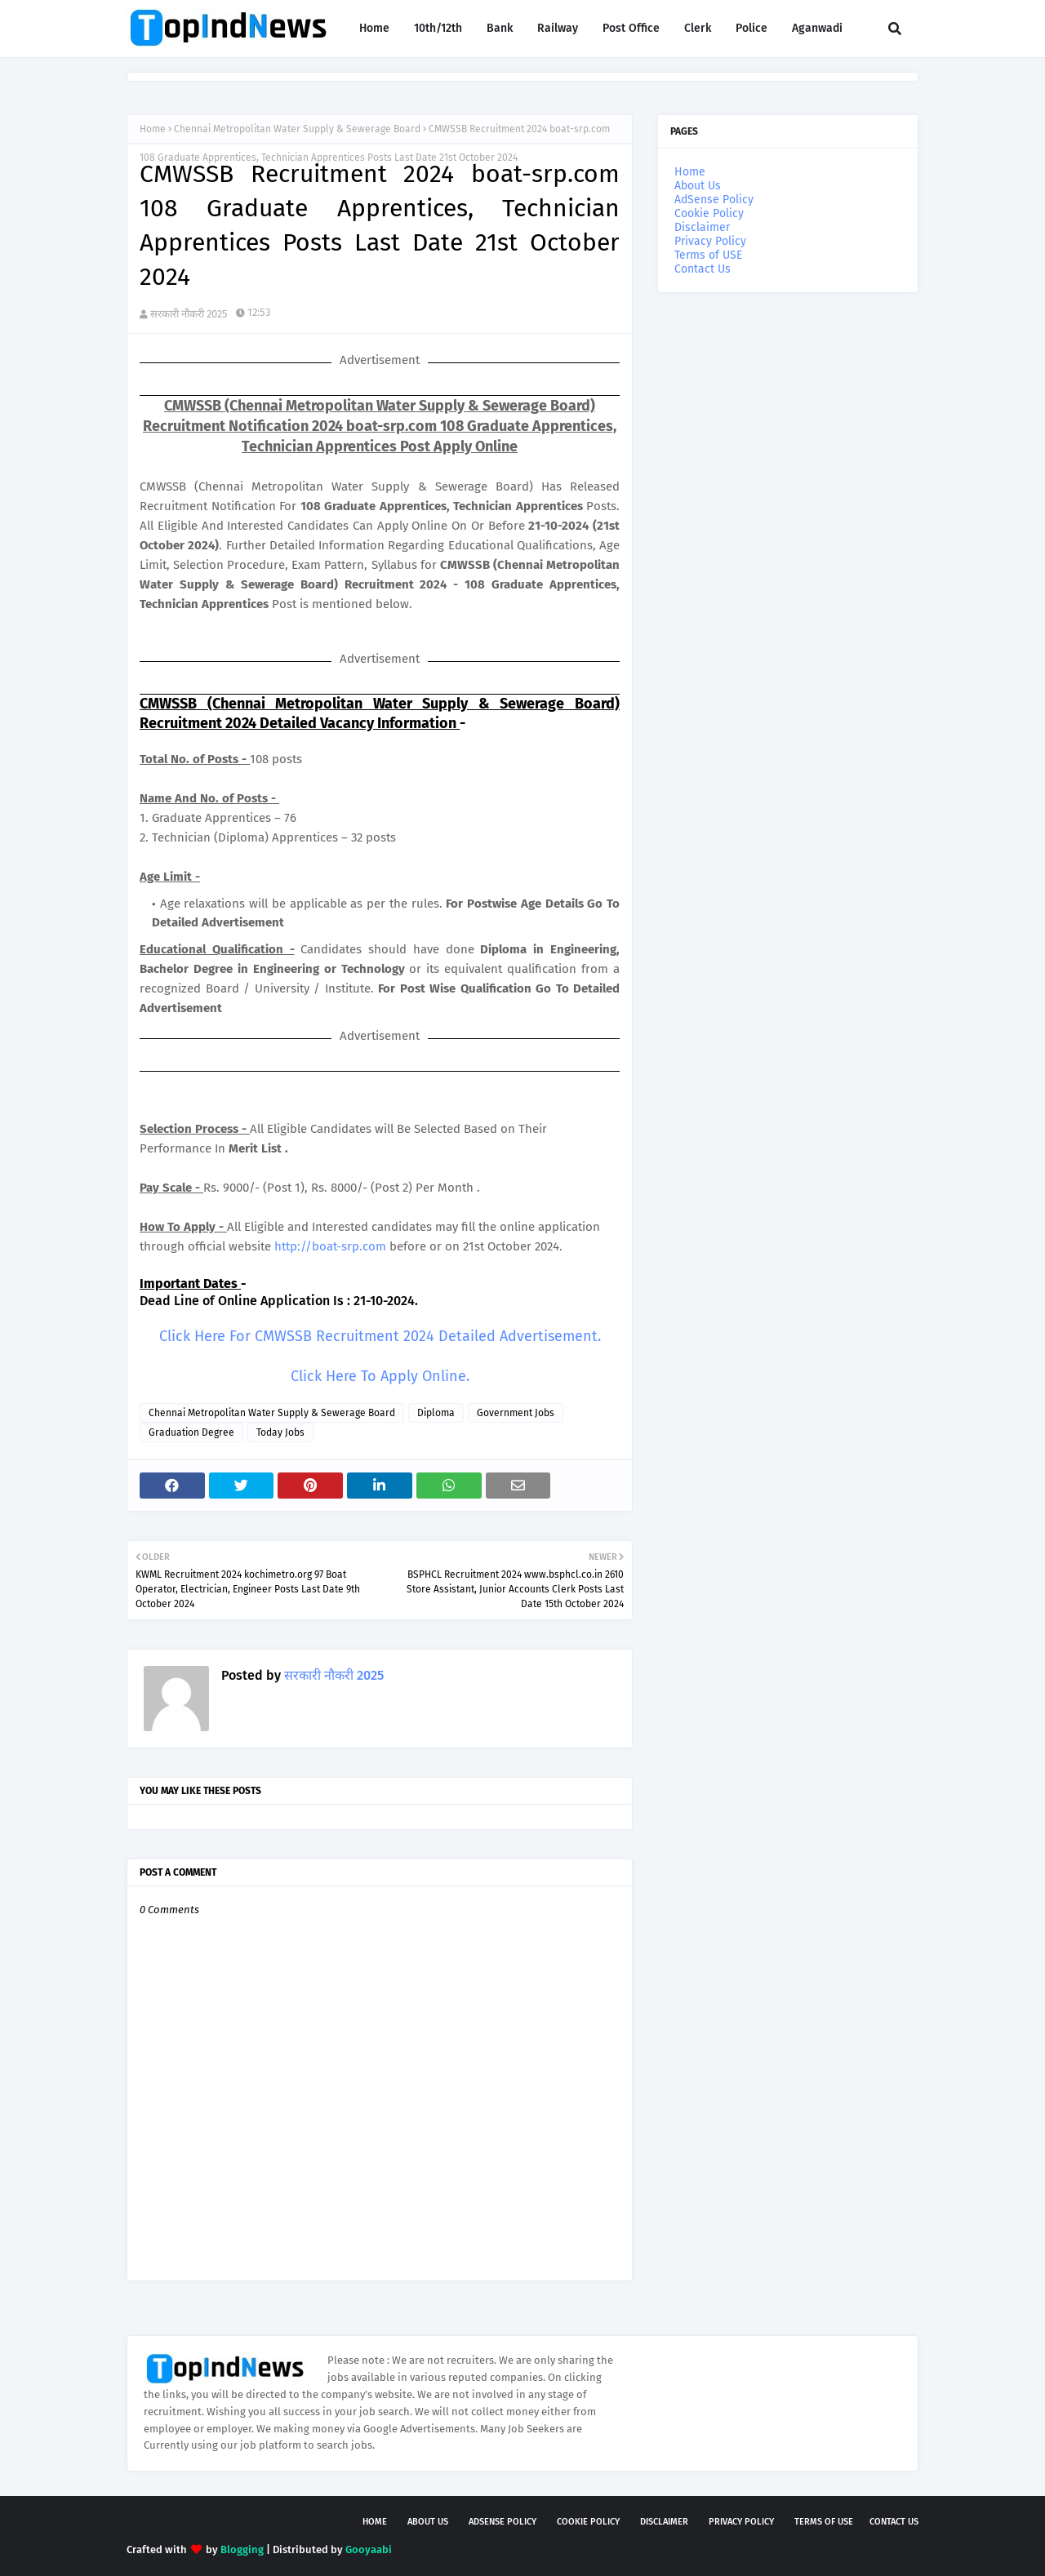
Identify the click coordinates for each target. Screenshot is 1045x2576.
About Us (697, 186)
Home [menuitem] (374, 28)
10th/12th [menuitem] (438, 28)
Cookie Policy (709, 213)
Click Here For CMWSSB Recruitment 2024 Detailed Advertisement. (380, 1336)
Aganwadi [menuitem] (817, 28)
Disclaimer (702, 227)
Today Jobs (280, 1432)
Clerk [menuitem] (697, 28)
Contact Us (702, 269)
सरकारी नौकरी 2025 (189, 314)
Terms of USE (708, 255)
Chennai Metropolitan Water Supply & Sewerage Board (297, 129)
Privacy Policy (710, 241)
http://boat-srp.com (330, 1246)
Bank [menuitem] (500, 28)
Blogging (242, 2549)
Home (153, 129)
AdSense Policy (714, 200)
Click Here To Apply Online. (380, 1376)
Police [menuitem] (751, 28)
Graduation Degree (191, 1432)
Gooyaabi (368, 2549)
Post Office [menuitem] (631, 28)
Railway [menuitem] (557, 28)
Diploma (436, 1413)
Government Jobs (515, 1413)
